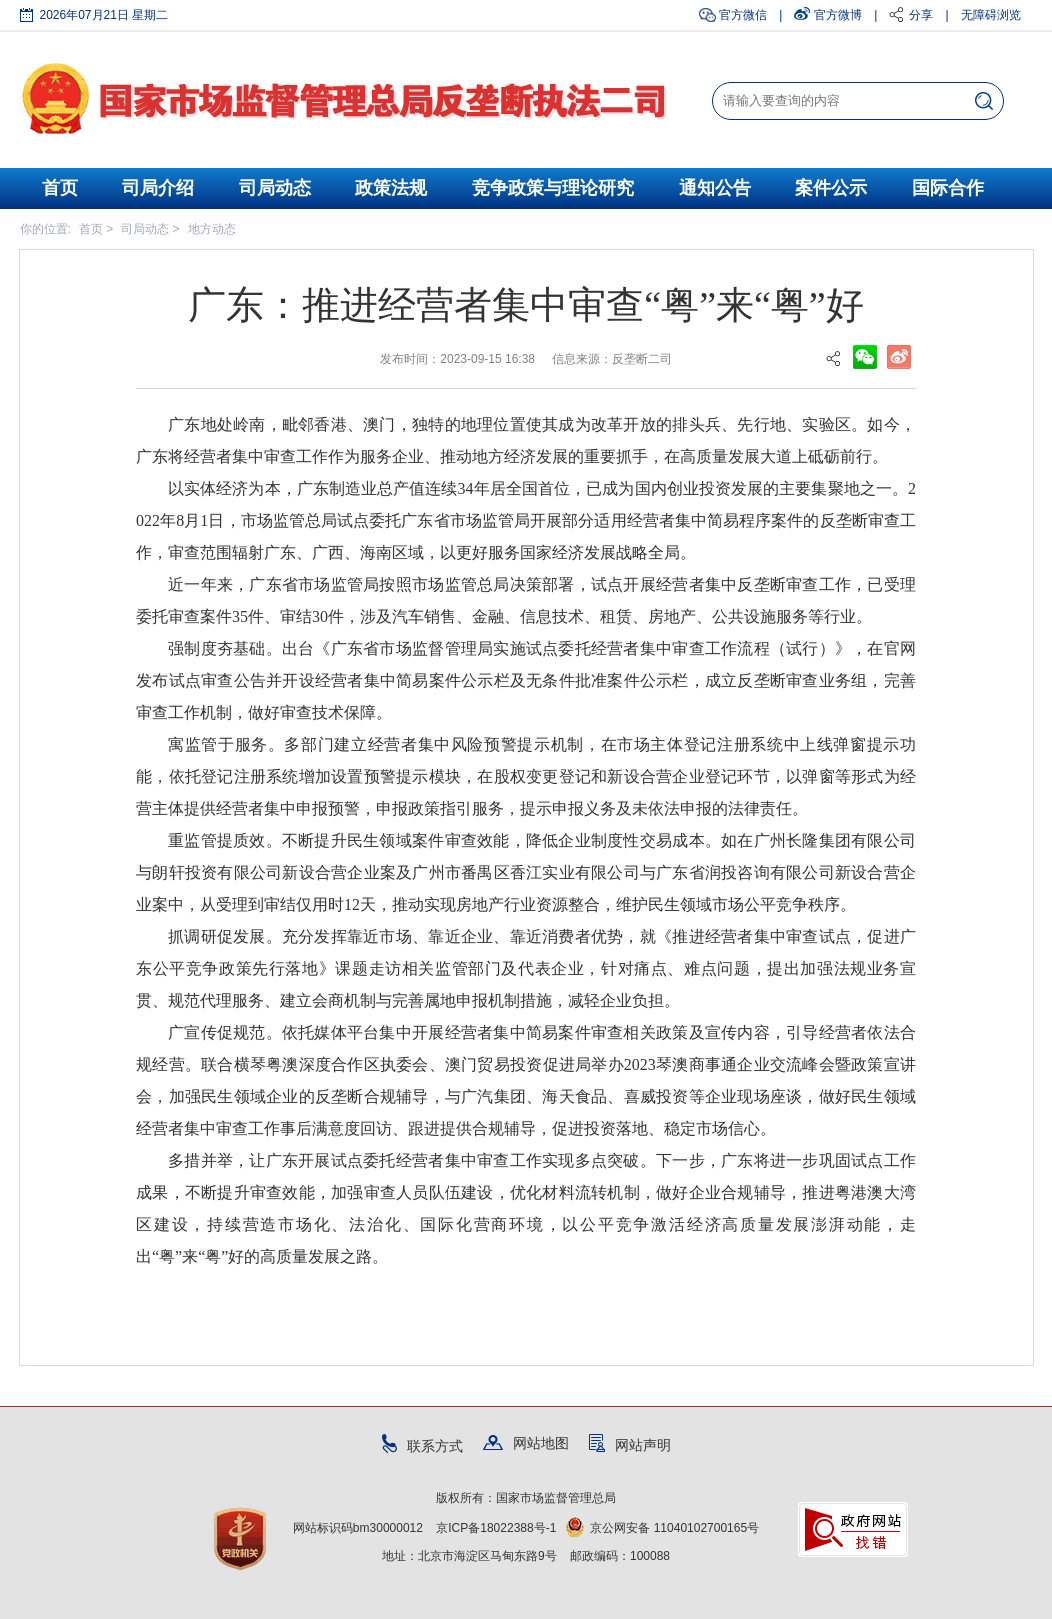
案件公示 (831, 188)
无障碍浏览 (991, 15)
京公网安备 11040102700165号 (662, 1528)
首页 (60, 188)
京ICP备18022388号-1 (496, 1528)
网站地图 (526, 1443)
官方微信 (743, 15)
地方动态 (212, 229)
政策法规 (391, 188)
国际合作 (948, 188)
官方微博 (838, 15)
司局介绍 (158, 188)
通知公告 (715, 188)
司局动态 (275, 188)
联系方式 (422, 1446)
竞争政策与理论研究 (553, 188)
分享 (921, 15)
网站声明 (630, 1445)
